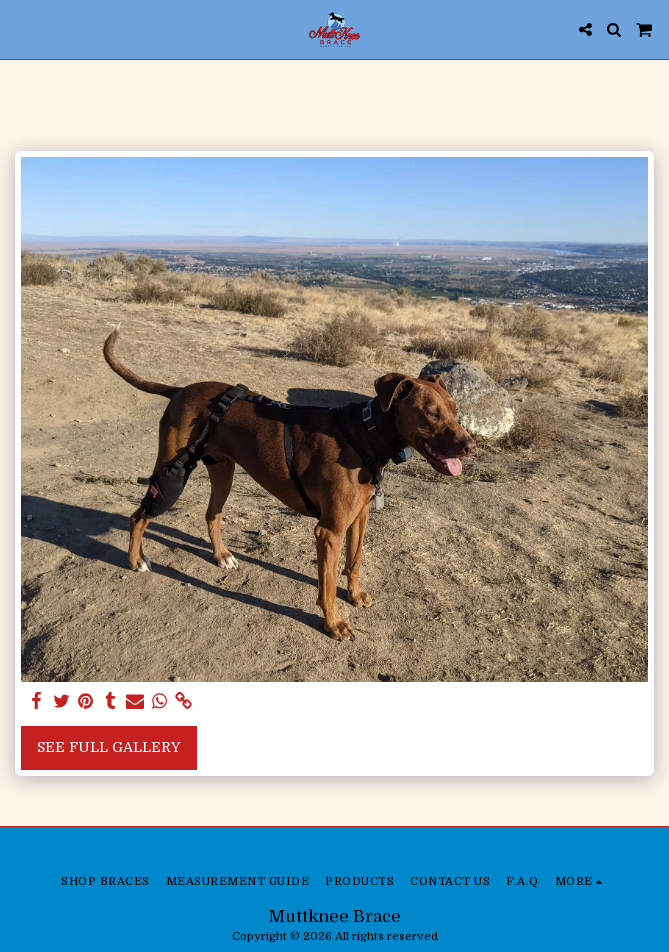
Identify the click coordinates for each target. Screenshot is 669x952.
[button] (22, 28)
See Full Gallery (108, 747)
